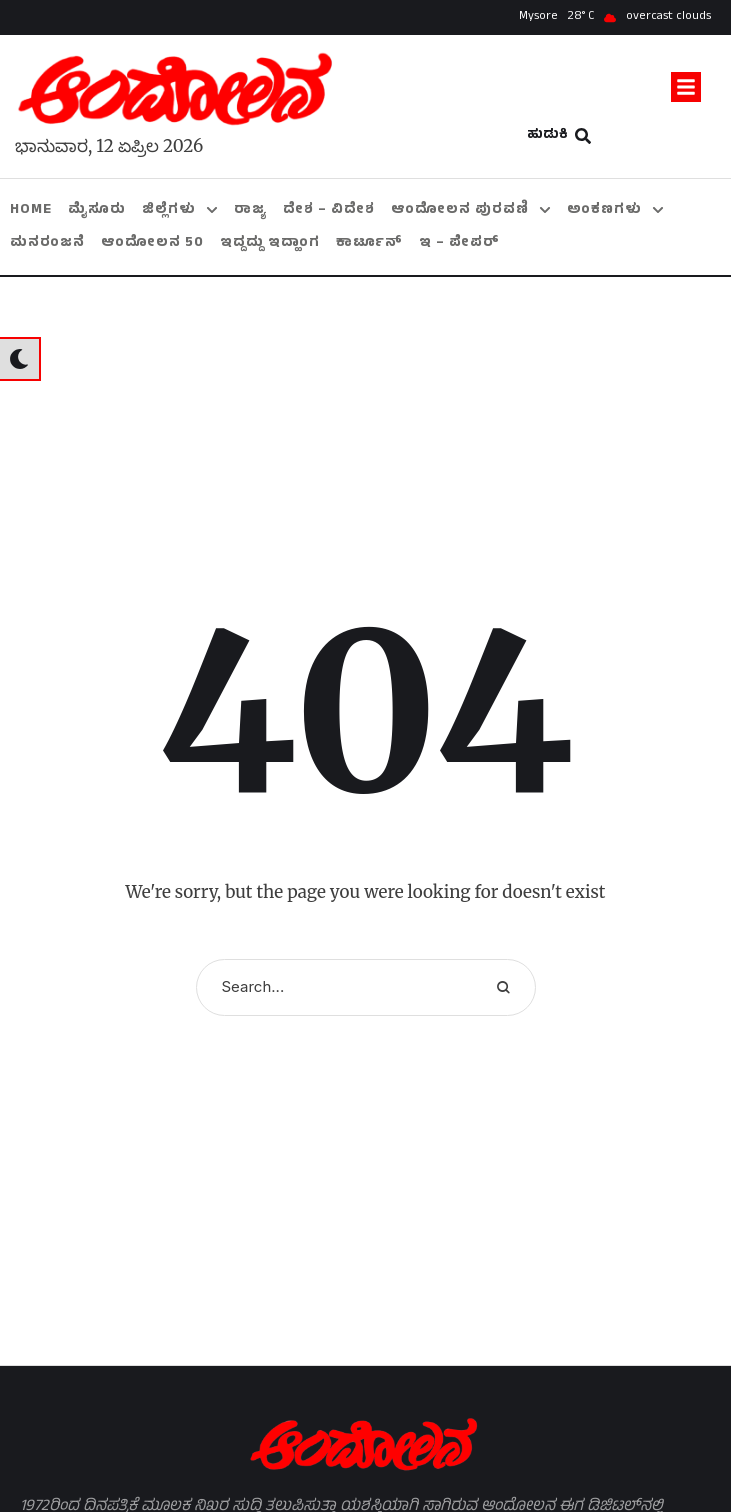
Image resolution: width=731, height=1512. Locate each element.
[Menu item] (31, 210)
